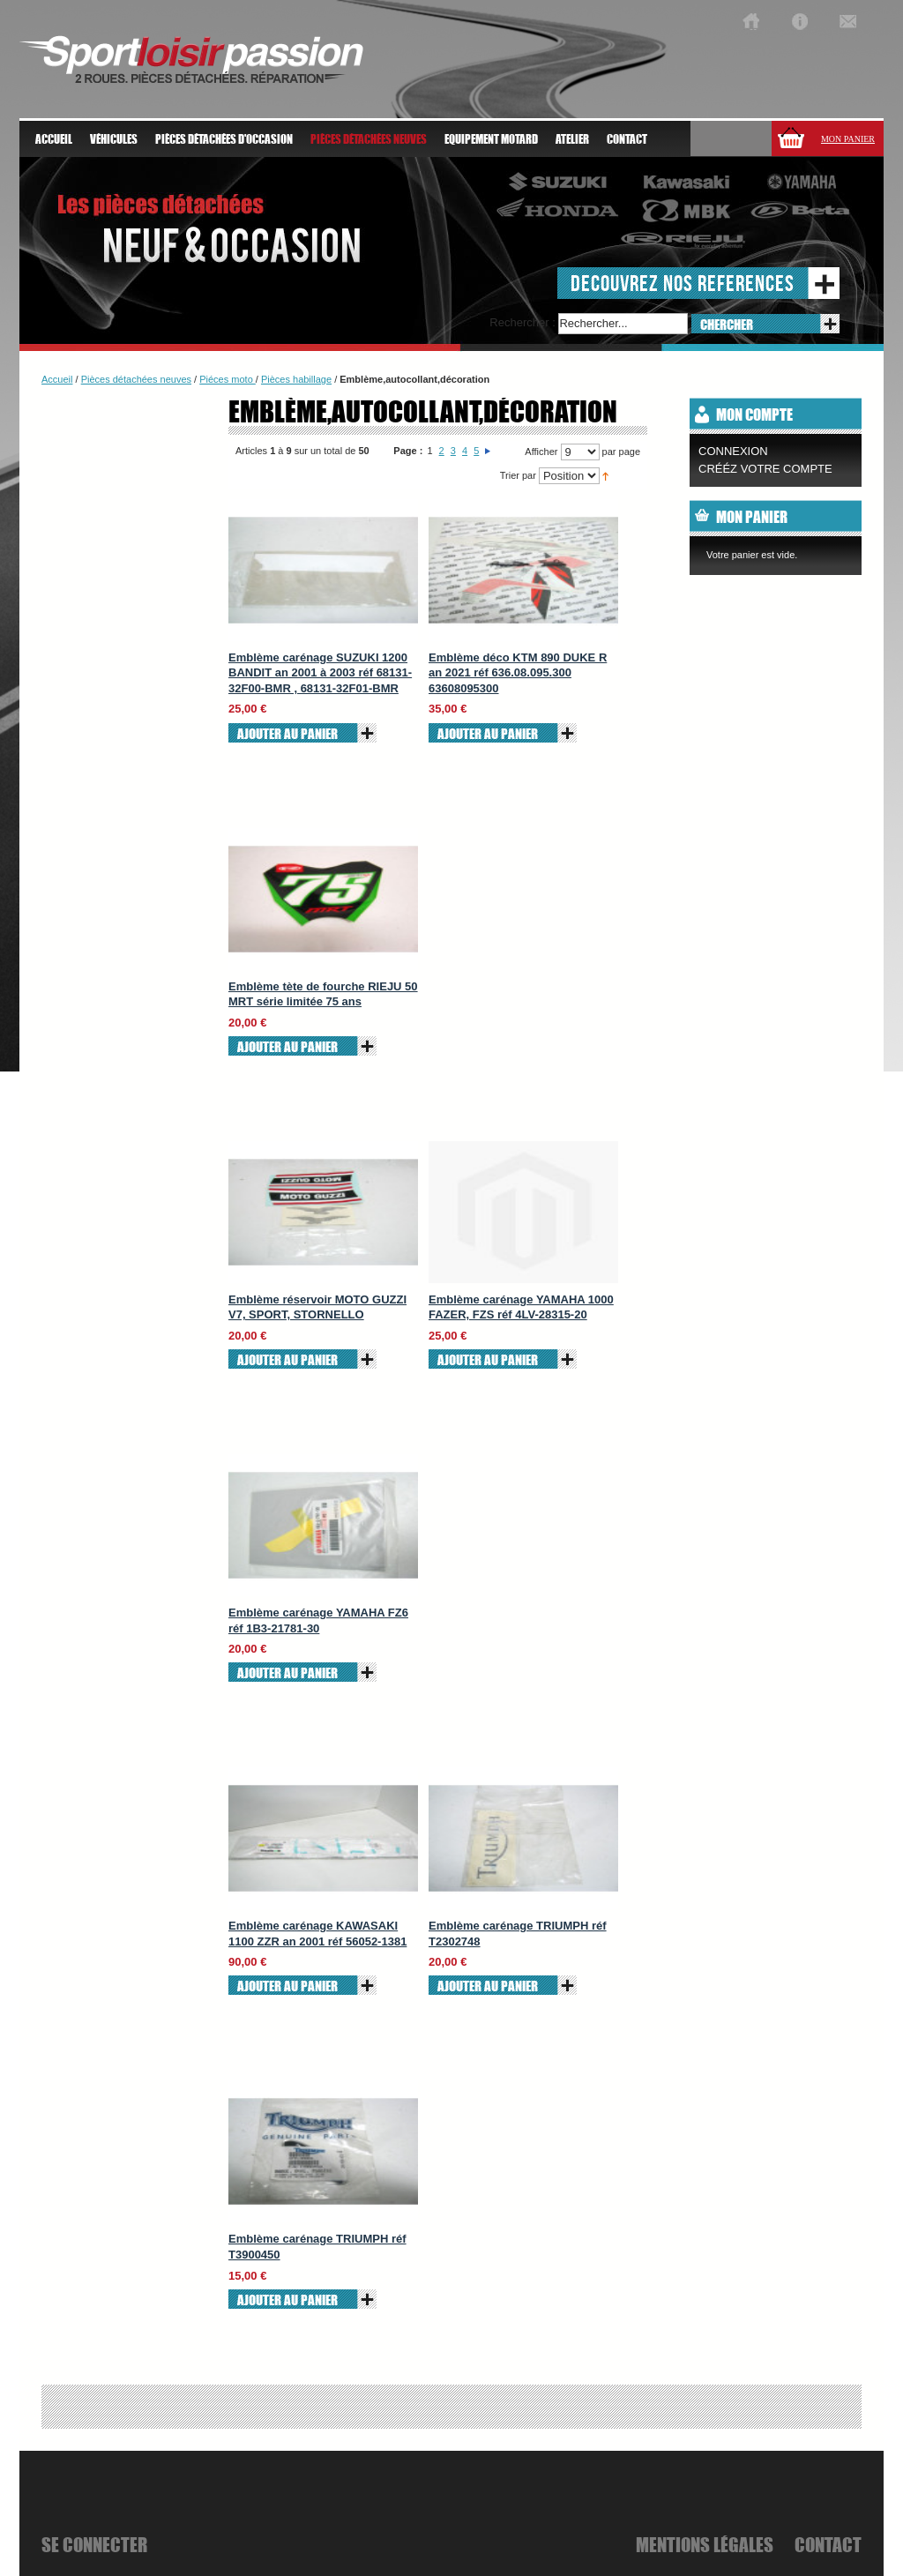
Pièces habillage (296, 379)
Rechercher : (522, 322)
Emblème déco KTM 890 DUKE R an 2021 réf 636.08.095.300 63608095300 (518, 673)
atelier (572, 139)
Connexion (733, 451)
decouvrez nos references (683, 283)
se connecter (94, 2544)
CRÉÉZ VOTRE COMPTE (765, 468)
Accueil (53, 139)
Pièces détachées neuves (136, 379)
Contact (627, 139)
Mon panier (848, 139)
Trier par (518, 475)
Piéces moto (227, 379)
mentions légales (704, 2544)
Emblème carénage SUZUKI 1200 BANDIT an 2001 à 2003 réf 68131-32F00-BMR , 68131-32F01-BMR (320, 673)
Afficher (541, 451)
